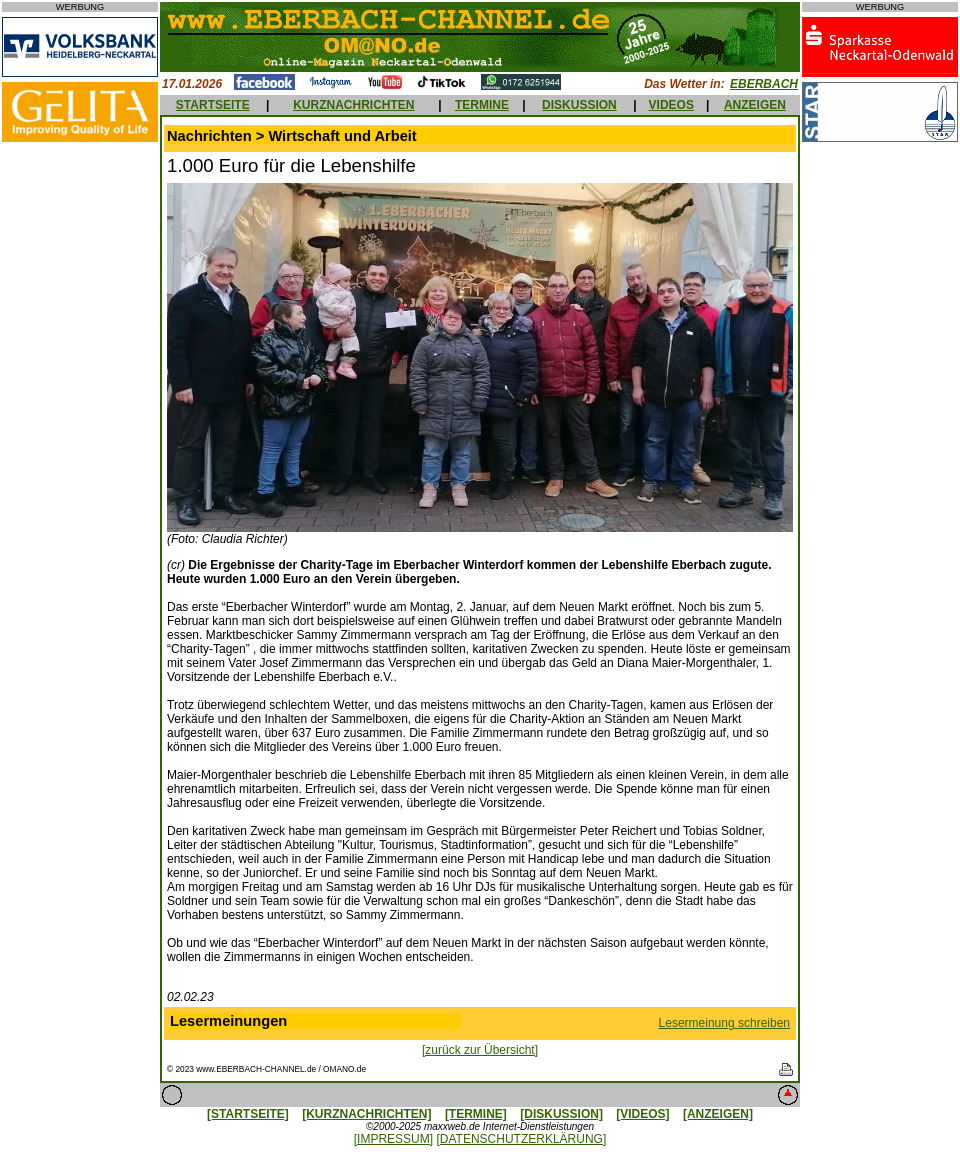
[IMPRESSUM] (393, 1139)
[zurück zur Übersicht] (480, 1050)
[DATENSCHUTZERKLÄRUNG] (521, 1139)
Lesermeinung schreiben (724, 1023)
